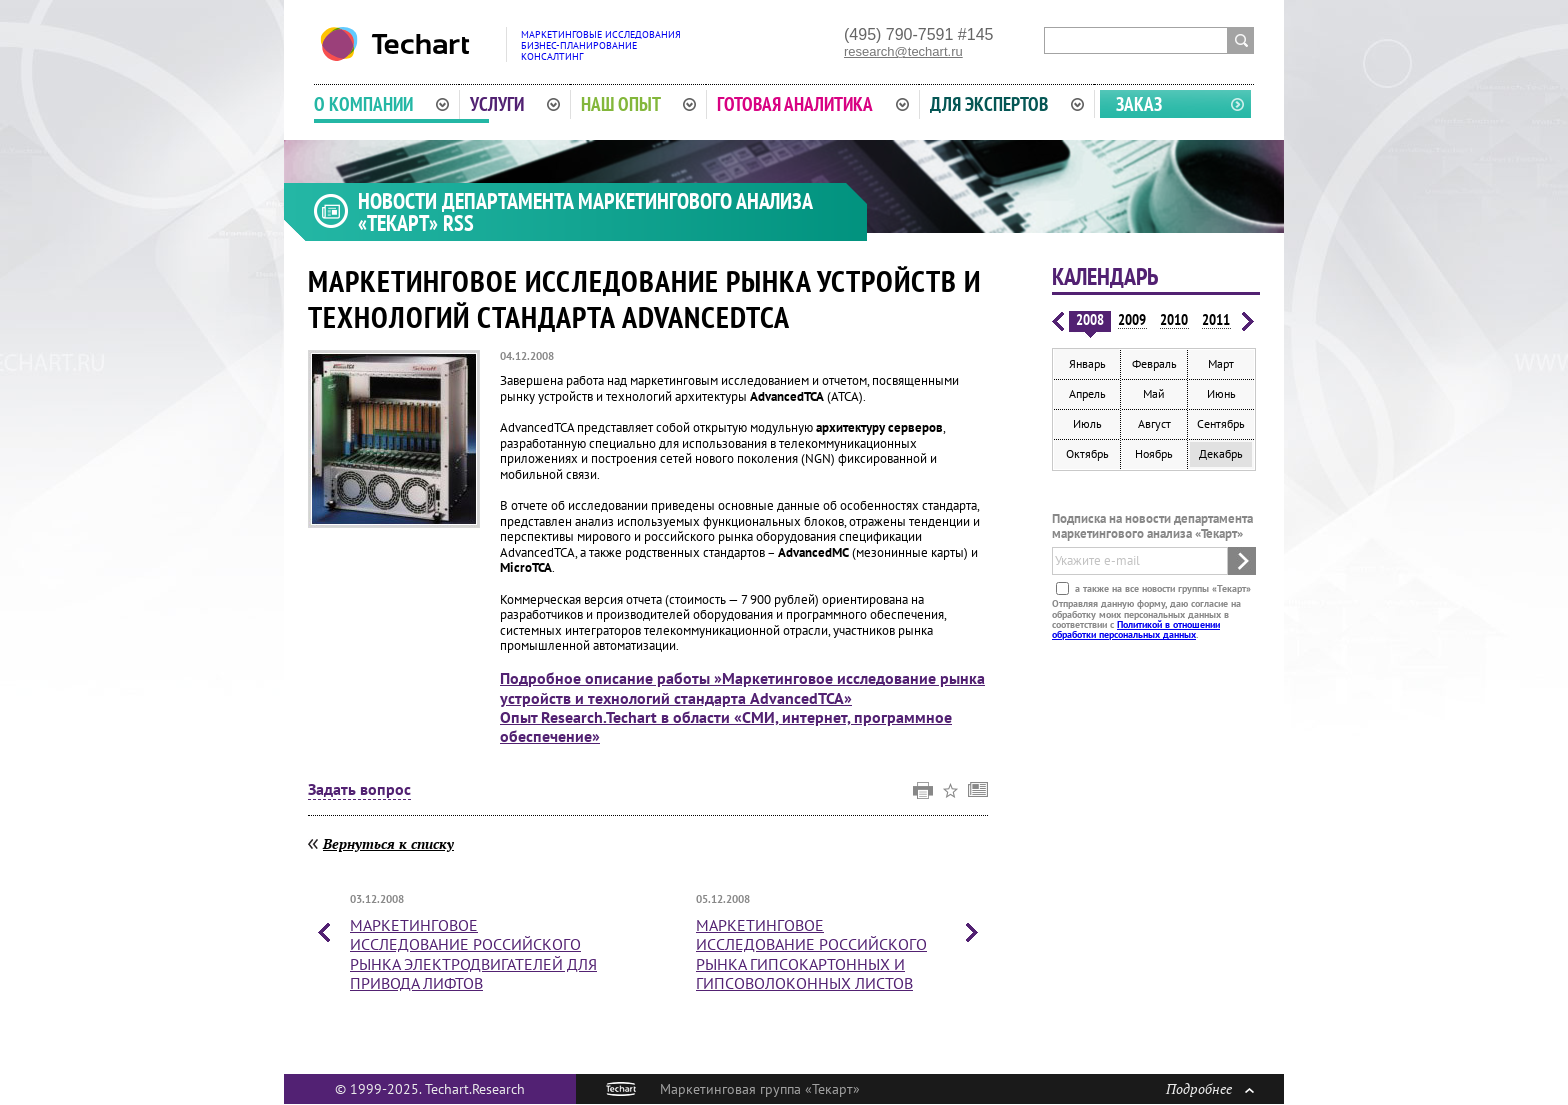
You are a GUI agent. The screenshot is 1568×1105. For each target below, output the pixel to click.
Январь (1087, 363)
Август (1154, 423)
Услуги (515, 104)
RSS (458, 223)
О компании (381, 104)
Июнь (1221, 393)
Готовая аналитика (813, 104)
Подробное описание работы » (742, 687)
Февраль (1154, 363)
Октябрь (1087, 453)
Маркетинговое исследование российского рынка (473, 954)
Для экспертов (1007, 104)
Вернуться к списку (388, 843)
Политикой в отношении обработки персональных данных (1136, 629)
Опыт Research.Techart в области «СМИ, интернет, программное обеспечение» (726, 726)
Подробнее (1210, 1088)
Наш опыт (639, 104)
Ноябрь (1154, 453)
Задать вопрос (359, 790)
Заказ (1139, 104)
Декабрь (1221, 453)
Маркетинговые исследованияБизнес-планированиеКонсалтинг (601, 45)
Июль (1087, 423)
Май (1154, 393)
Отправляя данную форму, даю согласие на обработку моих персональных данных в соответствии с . (1146, 619)
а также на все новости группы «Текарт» (1161, 588)
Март (1221, 363)
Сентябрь (1221, 423)
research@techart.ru (903, 51)
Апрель (1087, 393)
